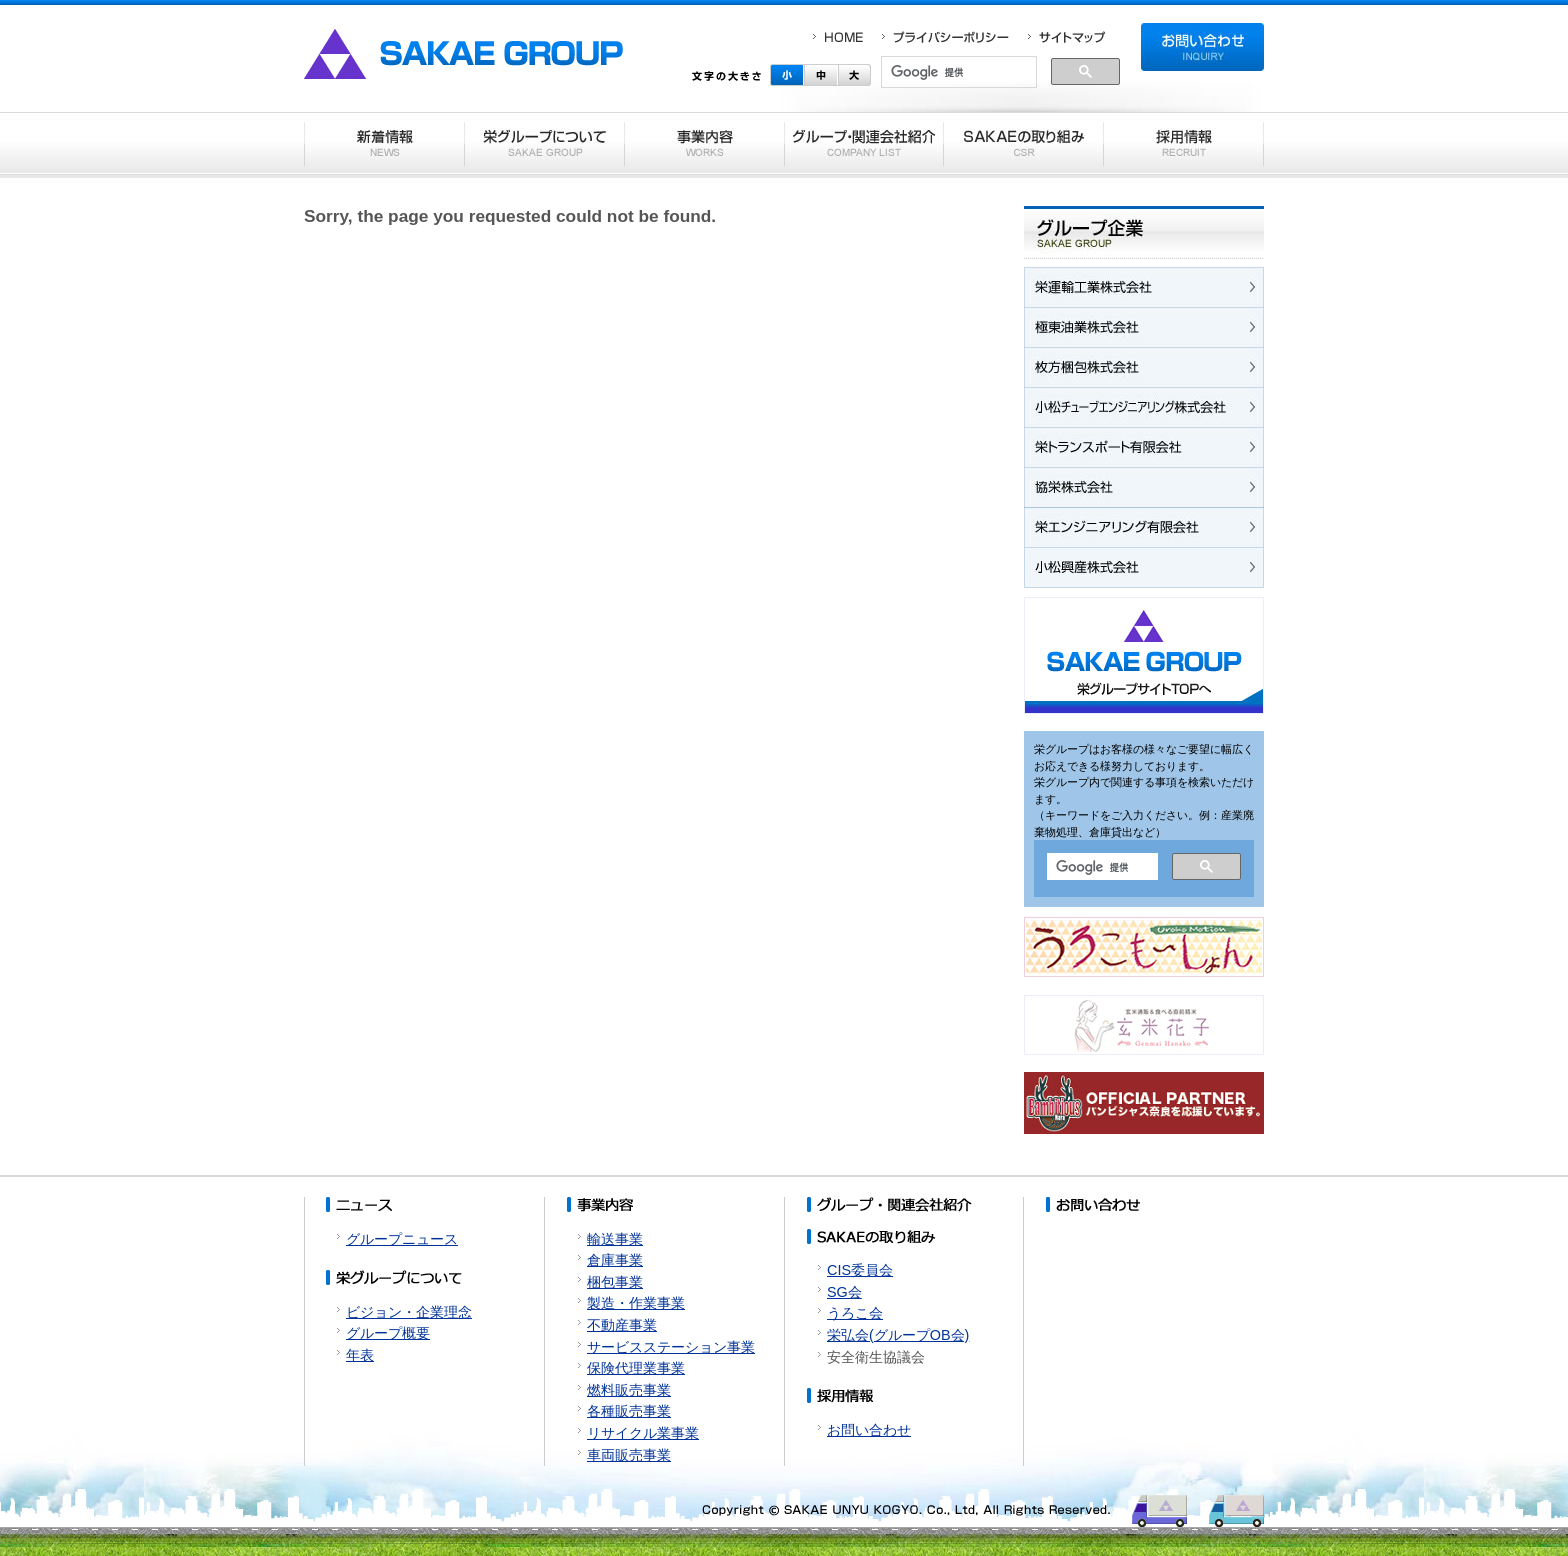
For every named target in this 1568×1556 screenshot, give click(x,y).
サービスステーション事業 (671, 1347)
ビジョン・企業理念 (409, 1312)
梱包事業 (615, 1282)
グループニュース (402, 1239)
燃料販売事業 (629, 1390)
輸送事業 (615, 1239)
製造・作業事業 (636, 1303)
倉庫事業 (615, 1260)
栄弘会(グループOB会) (898, 1335)
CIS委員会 (860, 1270)
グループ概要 (388, 1333)
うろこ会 (855, 1313)
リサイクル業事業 (643, 1433)
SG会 (844, 1292)
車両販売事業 (629, 1455)
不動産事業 (622, 1325)
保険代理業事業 (636, 1368)
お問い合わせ (869, 1430)
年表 (360, 1355)
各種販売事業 (629, 1411)
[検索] (959, 73)
